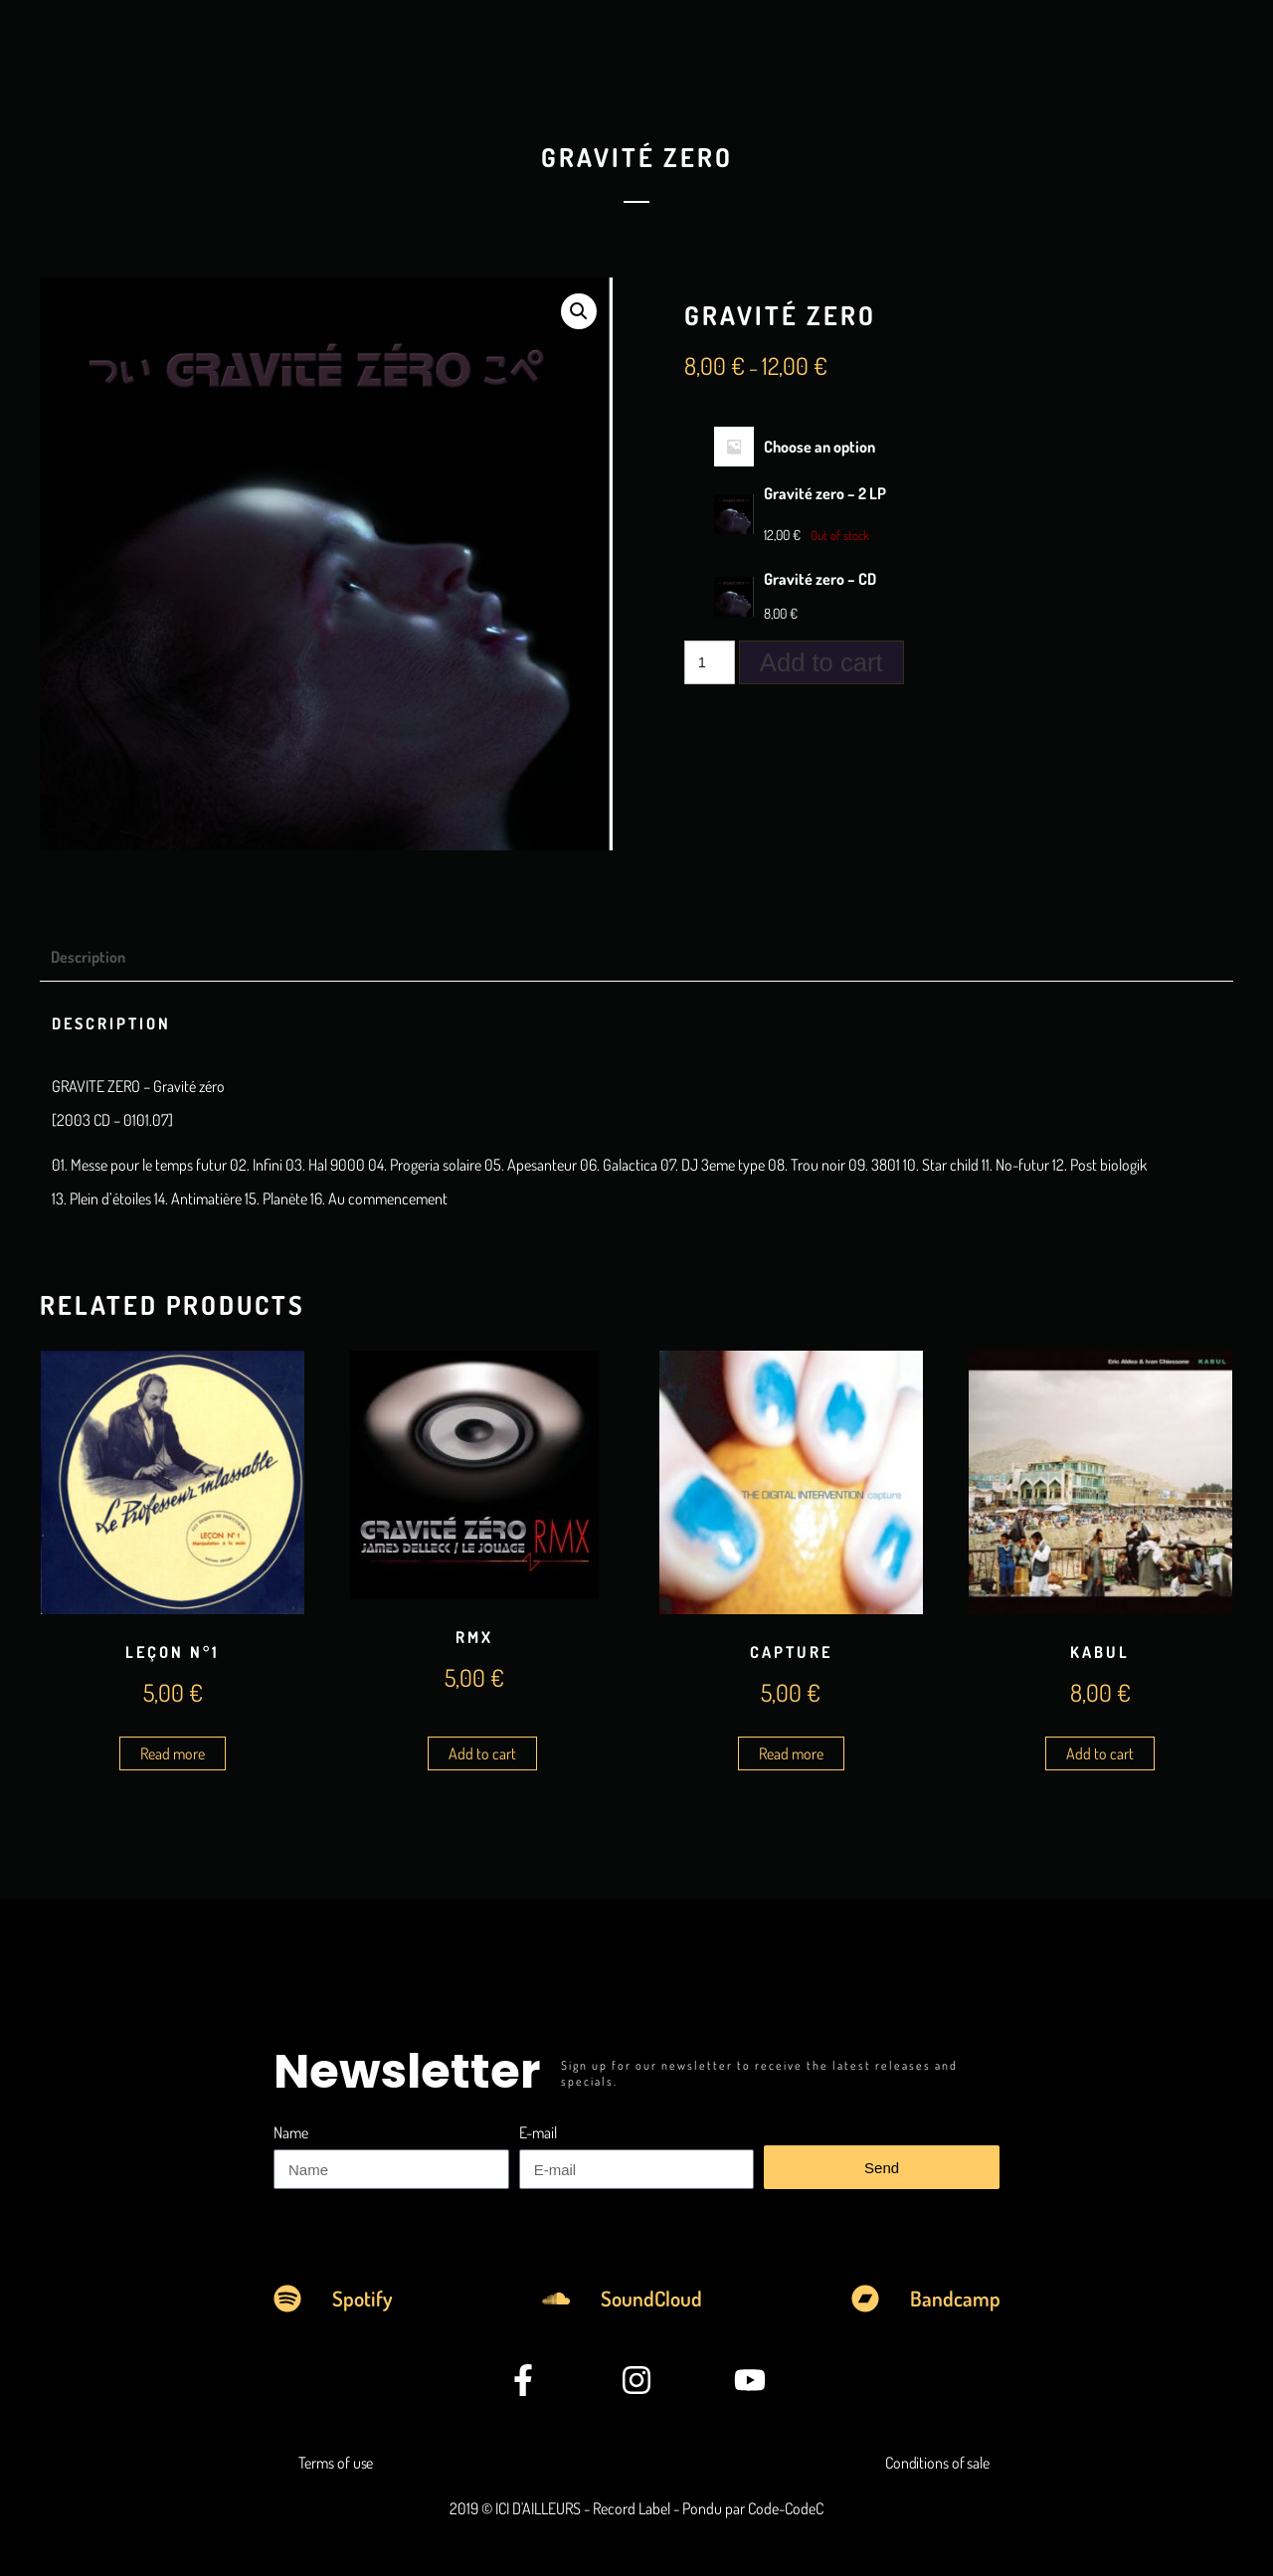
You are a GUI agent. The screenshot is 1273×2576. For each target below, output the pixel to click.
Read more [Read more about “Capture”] (791, 1753)
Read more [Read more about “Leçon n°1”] (172, 1753)
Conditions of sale (937, 2463)
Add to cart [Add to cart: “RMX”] (482, 1753)
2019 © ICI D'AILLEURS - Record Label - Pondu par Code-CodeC (636, 2508)
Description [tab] (88, 957)
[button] (579, 311)
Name (290, 2132)
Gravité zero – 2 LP (825, 493)
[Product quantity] (709, 662)
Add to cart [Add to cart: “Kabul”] (1100, 1753)
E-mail (538, 2132)
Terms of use (336, 2463)
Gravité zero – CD (820, 579)
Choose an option (819, 447)
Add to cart (821, 662)
